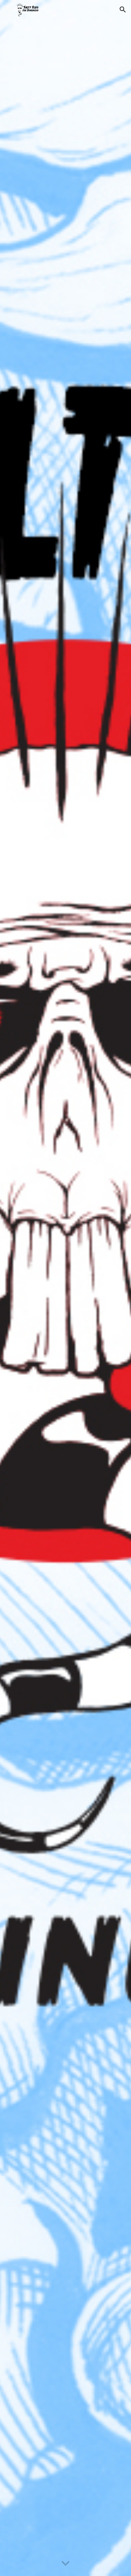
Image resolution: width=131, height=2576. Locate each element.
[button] (8, 9)
